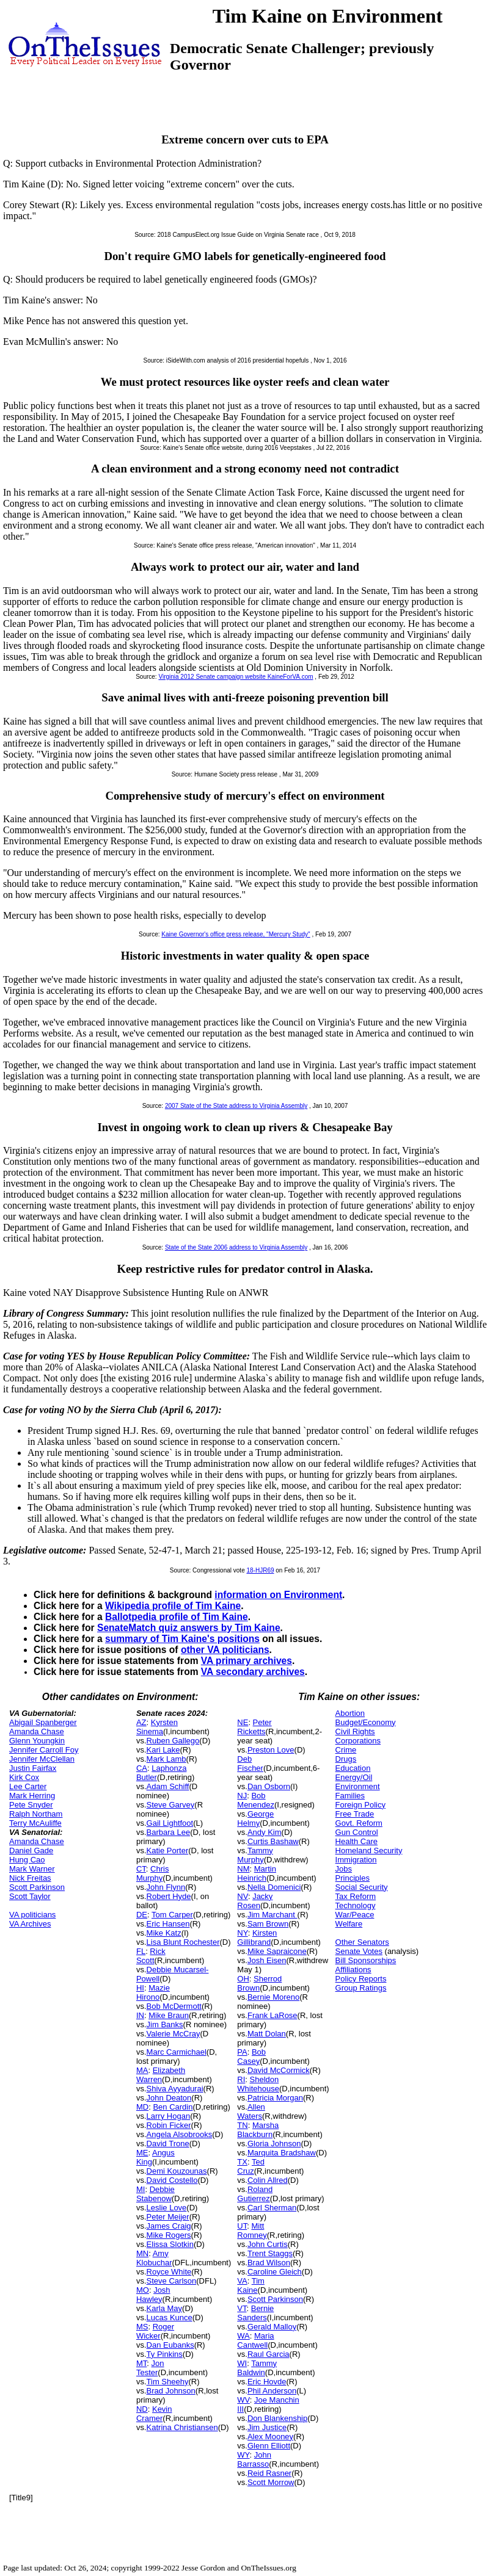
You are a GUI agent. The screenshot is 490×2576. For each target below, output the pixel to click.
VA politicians (32, 1914)
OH (243, 1978)
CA (141, 1768)
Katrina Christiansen (182, 2427)
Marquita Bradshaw (281, 2152)
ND (142, 2409)
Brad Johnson (171, 2390)
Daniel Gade (31, 1850)
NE (242, 1722)
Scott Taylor (30, 1896)
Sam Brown (267, 1923)
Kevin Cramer (154, 2413)
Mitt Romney (251, 2230)
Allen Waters (251, 2111)
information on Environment (278, 1595)
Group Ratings (361, 1987)
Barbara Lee (169, 1832)
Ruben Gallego (173, 1740)
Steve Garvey (171, 1804)
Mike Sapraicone (277, 1951)
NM (243, 1868)
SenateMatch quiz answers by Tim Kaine (188, 1628)
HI (140, 1987)
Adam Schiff (168, 1786)
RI (241, 2079)
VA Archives (30, 1923)
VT (241, 2308)
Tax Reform (355, 1896)
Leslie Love (167, 2207)
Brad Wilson (268, 2262)
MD (142, 2106)
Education (353, 1768)
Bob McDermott (174, 2006)
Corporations (358, 1740)
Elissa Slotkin (170, 2244)
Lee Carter (27, 1786)
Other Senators (362, 1942)
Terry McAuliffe (35, 1823)
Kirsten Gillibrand (257, 1937)
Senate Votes (358, 1951)
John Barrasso (254, 2459)
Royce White (169, 2271)
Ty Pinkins (165, 2354)
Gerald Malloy (271, 2326)
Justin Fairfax (32, 1768)
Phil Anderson (271, 2390)
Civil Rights (355, 1731)
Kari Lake (163, 1749)
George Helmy (255, 1818)
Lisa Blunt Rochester (183, 1942)
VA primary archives (246, 1660)
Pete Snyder (31, 1804)
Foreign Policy (360, 1804)
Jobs (343, 1868)
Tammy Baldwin (257, 2368)
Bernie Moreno (273, 1997)
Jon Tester (150, 2368)
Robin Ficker (169, 2125)
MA (142, 2070)
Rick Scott (151, 1956)
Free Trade (355, 1813)
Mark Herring (32, 1795)
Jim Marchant (272, 1914)
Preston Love (270, 1749)
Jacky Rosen (254, 1901)
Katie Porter (168, 1850)
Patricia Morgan (275, 2097)
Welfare (349, 1923)
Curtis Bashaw (273, 1841)
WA (243, 2335)
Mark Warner (32, 1868)
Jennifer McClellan (42, 1759)
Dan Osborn (268, 1786)
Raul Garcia (268, 2354)
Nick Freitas (30, 1878)
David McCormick (278, 2070)
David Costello (172, 2180)
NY (242, 1932)
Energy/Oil (354, 1777)
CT (141, 1868)
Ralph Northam (35, 1813)
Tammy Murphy (255, 1855)
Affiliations (353, 1969)
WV (243, 2399)
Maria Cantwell (255, 2340)
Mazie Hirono (153, 1992)
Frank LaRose (272, 2015)
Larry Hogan (169, 2116)
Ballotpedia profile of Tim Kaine (176, 1617)
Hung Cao (27, 1859)
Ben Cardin (172, 2106)
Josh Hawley (153, 2294)
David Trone (168, 2143)
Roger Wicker (155, 2331)
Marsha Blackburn (258, 2130)
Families (350, 1795)
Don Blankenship (277, 2418)
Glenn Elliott (268, 2445)
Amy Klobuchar (154, 2258)
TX (242, 2161)
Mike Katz (164, 1932)
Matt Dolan (266, 2033)
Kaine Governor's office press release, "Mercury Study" (235, 934)
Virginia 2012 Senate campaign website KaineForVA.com (235, 676)
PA (242, 2052)
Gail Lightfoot (170, 1823)
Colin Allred (267, 2180)
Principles (352, 1878)
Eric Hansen (168, 1923)
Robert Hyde (169, 1896)
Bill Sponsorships (366, 1960)
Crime (346, 1749)
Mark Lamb (166, 1759)
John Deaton (169, 2097)
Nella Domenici (274, 1887)
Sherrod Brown (259, 1983)
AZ (141, 1722)
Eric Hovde (267, 2381)
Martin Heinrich (256, 1873)
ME (142, 2152)
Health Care (356, 1841)
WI (242, 2363)
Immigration (356, 1859)
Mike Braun (168, 2015)
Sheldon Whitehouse (258, 2084)
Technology (355, 1905)
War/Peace (355, 1914)
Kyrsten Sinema (157, 1727)
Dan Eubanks (170, 2345)
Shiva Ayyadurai (175, 2088)
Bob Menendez (255, 1800)
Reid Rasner (269, 2473)
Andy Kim (264, 1832)
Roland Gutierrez (254, 2194)
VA (242, 2280)
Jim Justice (267, 2427)
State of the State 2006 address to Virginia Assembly (236, 1247)
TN (242, 2125)
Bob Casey (251, 2056)
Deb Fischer (250, 1763)
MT (141, 2363)
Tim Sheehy (168, 2381)
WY (243, 2454)
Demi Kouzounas (177, 2171)
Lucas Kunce (169, 2317)
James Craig (169, 2225)
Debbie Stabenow (155, 2194)
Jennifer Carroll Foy (43, 1749)
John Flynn (166, 1887)
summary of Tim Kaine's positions (182, 1639)
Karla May (165, 2308)
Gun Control (356, 1832)
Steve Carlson (172, 2280)
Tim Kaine (251, 2285)
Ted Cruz (251, 2166)
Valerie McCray (173, 2033)
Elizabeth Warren (160, 2075)
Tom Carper (172, 1914)
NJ (242, 1795)
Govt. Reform (358, 1823)
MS (142, 2326)
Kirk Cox (24, 1777)
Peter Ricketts (254, 1727)
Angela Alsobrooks (180, 2134)
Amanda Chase (36, 1731)
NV (242, 1896)
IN (140, 2015)
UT (242, 2225)
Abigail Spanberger (43, 1722)
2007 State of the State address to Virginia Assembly (236, 1105)
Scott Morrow (270, 2482)
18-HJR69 (260, 1570)
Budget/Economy (365, 1722)
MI (140, 2189)
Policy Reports (361, 1978)
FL (140, 1951)
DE (141, 1914)
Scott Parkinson (37, 1887)
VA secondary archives (253, 1671)
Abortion (350, 1713)
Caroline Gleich (274, 2271)
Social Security (361, 1887)
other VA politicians (225, 1649)
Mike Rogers (169, 2235)
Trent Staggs (270, 2253)
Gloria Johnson (274, 2143)
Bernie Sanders (255, 2313)
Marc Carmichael (177, 2052)
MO (142, 2290)
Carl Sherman (271, 2207)
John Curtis (267, 2244)
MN (142, 2253)
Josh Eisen (267, 1960)
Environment (357, 1786)
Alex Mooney (270, 2436)
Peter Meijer (168, 2216)
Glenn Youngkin (37, 1740)
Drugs (346, 1759)
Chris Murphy (152, 1873)
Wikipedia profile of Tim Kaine (173, 1606)
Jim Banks (165, 2024)
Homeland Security (369, 1850)
